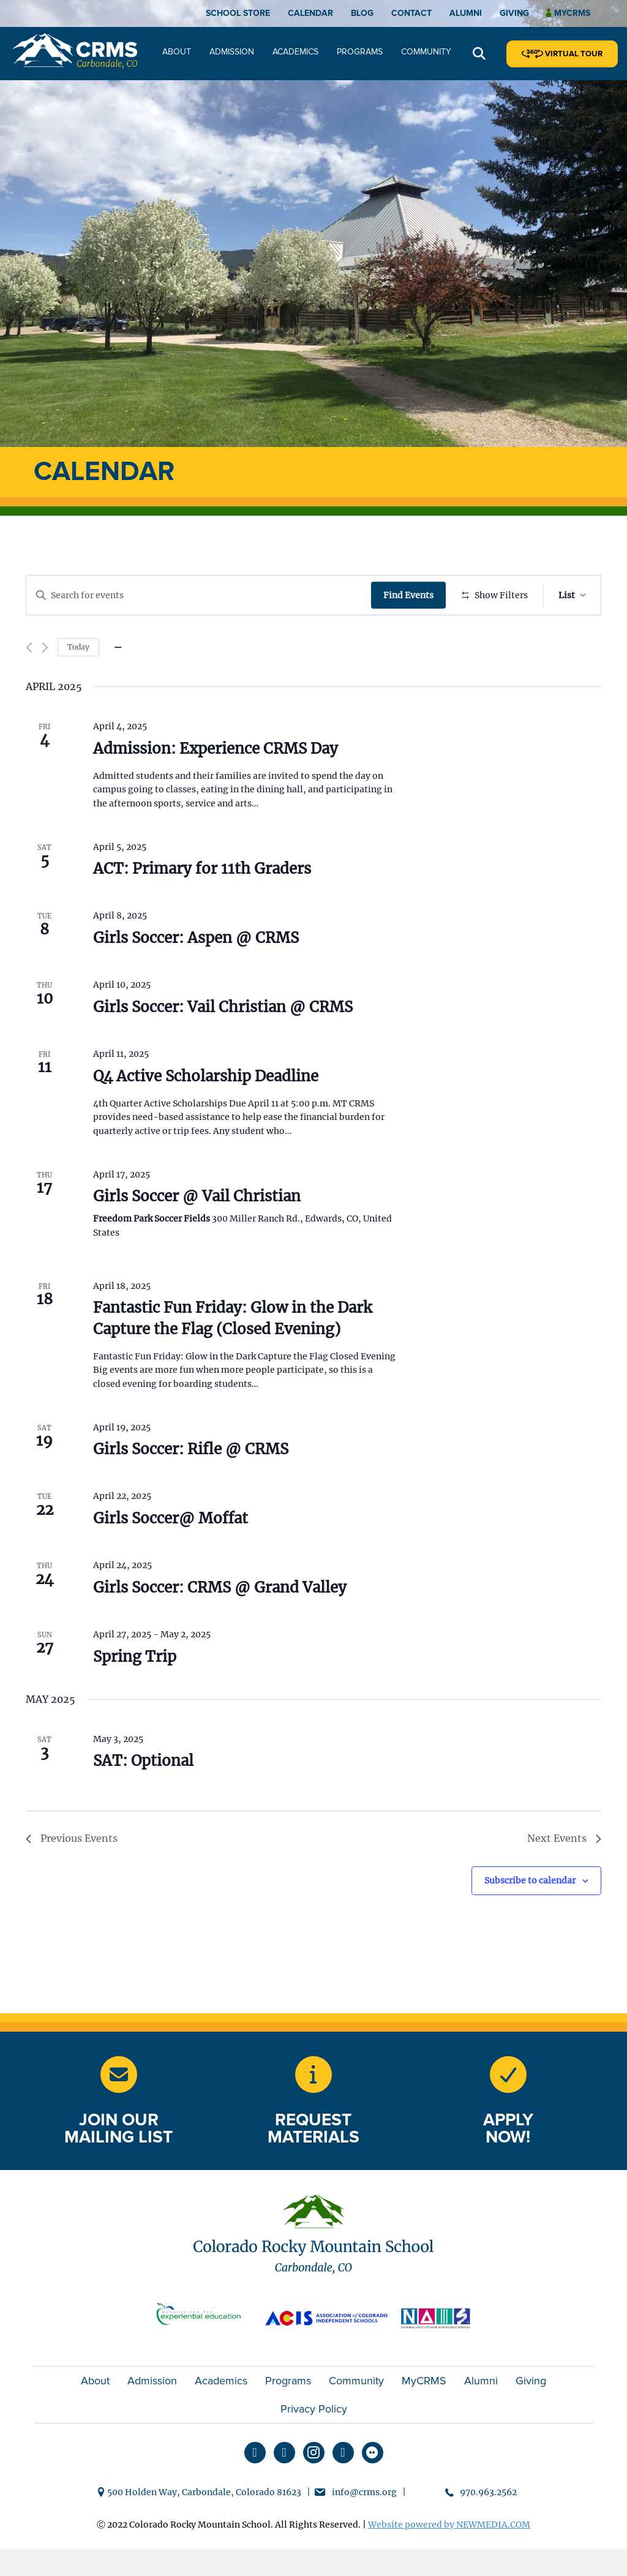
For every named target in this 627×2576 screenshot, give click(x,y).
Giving (514, 13)
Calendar (310, 13)
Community (426, 52)
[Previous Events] (29, 683)
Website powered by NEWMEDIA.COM (449, 2560)
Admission (231, 52)
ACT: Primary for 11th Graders (202, 904)
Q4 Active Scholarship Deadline (205, 1111)
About (176, 52)
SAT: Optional (143, 1796)
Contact (411, 13)
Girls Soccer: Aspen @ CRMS (196, 973)
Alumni (465, 13)
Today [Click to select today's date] (78, 682)
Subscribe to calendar (530, 1916)
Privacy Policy (313, 2444)
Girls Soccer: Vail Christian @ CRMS (223, 1042)
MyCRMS (424, 2416)
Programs (360, 52)
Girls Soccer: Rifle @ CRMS (190, 1485)
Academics (295, 52)
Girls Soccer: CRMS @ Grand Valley (220, 1622)
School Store (238, 13)
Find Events (411, 595)
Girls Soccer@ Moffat (170, 1554)
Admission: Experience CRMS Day (215, 784)
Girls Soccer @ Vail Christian (197, 1232)
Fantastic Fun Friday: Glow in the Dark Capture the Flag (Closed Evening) (232, 1354)
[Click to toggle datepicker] (118, 683)
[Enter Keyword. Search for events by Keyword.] (200, 595)
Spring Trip (134, 1692)
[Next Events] (45, 683)
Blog (362, 13)
